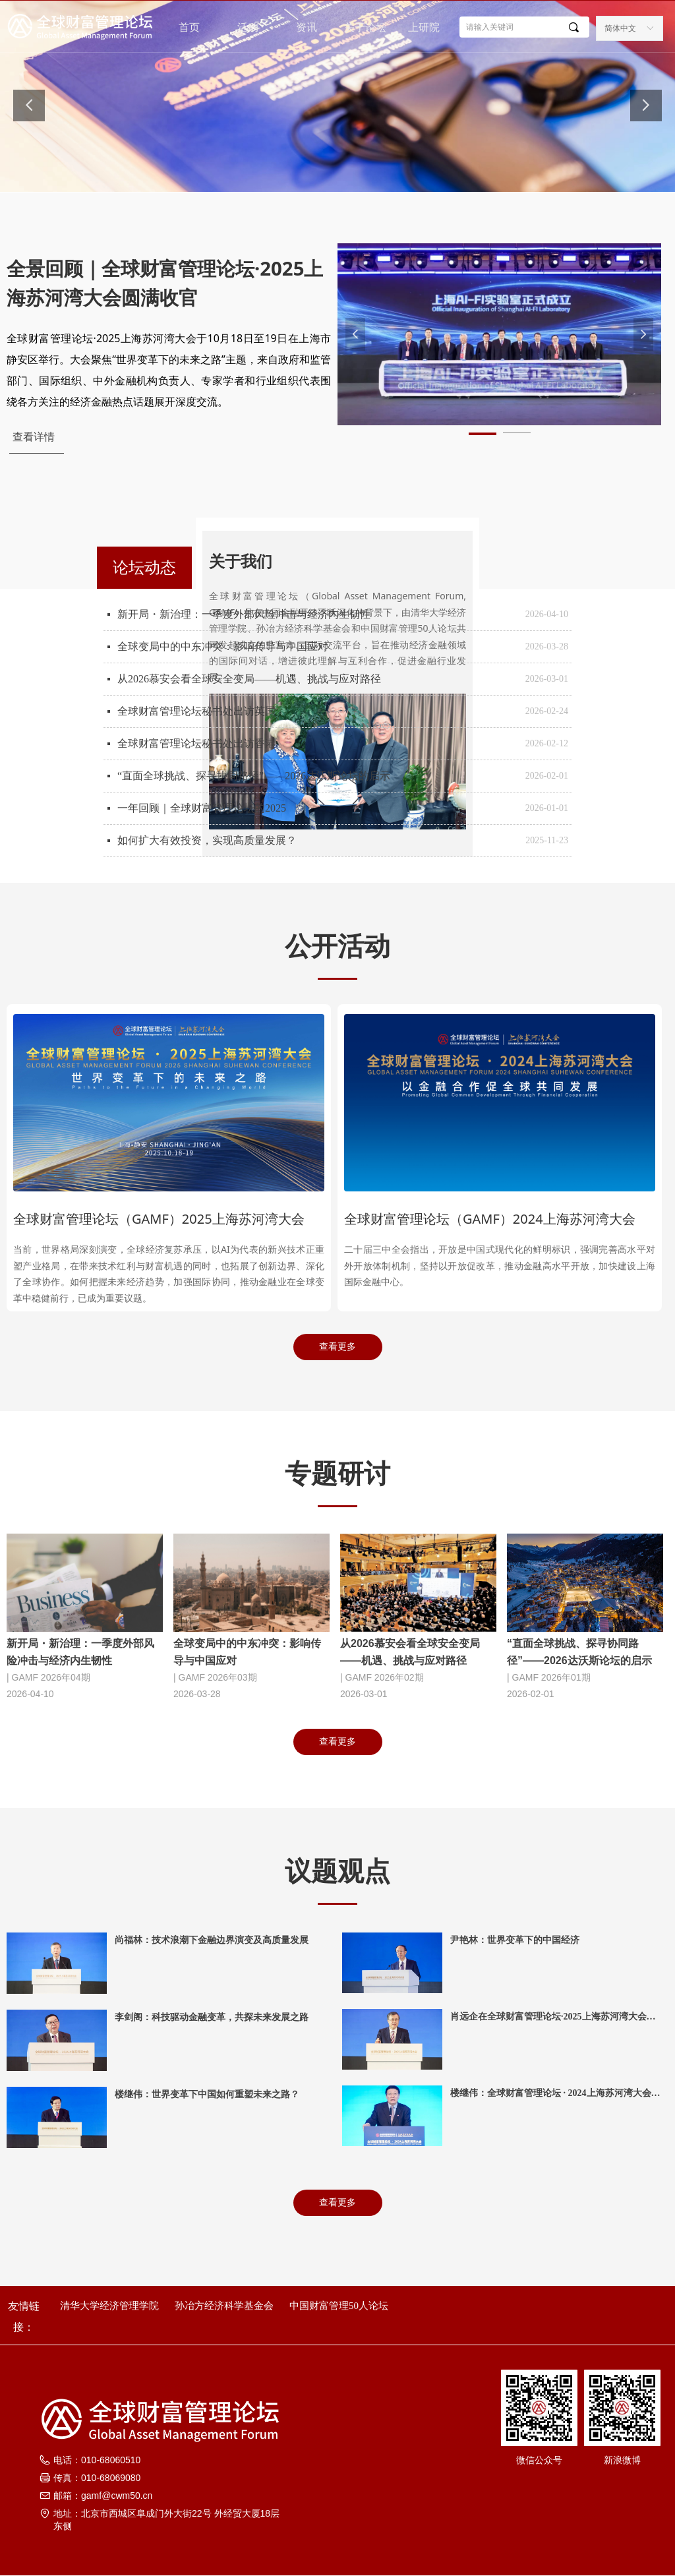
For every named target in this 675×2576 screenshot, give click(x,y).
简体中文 (620, 28)
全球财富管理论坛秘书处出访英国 (196, 711)
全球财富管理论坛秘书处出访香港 (196, 743)
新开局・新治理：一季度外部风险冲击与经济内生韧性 (243, 614)
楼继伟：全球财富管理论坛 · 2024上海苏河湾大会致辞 (555, 2094)
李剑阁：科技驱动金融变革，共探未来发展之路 (211, 2017)
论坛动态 (144, 567)
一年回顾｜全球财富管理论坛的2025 (201, 808)
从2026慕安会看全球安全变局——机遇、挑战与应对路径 (249, 678)
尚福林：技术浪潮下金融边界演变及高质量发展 (211, 1940)
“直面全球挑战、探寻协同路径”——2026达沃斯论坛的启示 (253, 775)
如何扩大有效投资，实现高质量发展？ (207, 840)
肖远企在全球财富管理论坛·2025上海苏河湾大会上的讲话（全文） (553, 2018)
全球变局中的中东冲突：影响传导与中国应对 (222, 646)
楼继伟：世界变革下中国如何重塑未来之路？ (207, 2094)
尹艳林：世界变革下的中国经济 (514, 1940)
